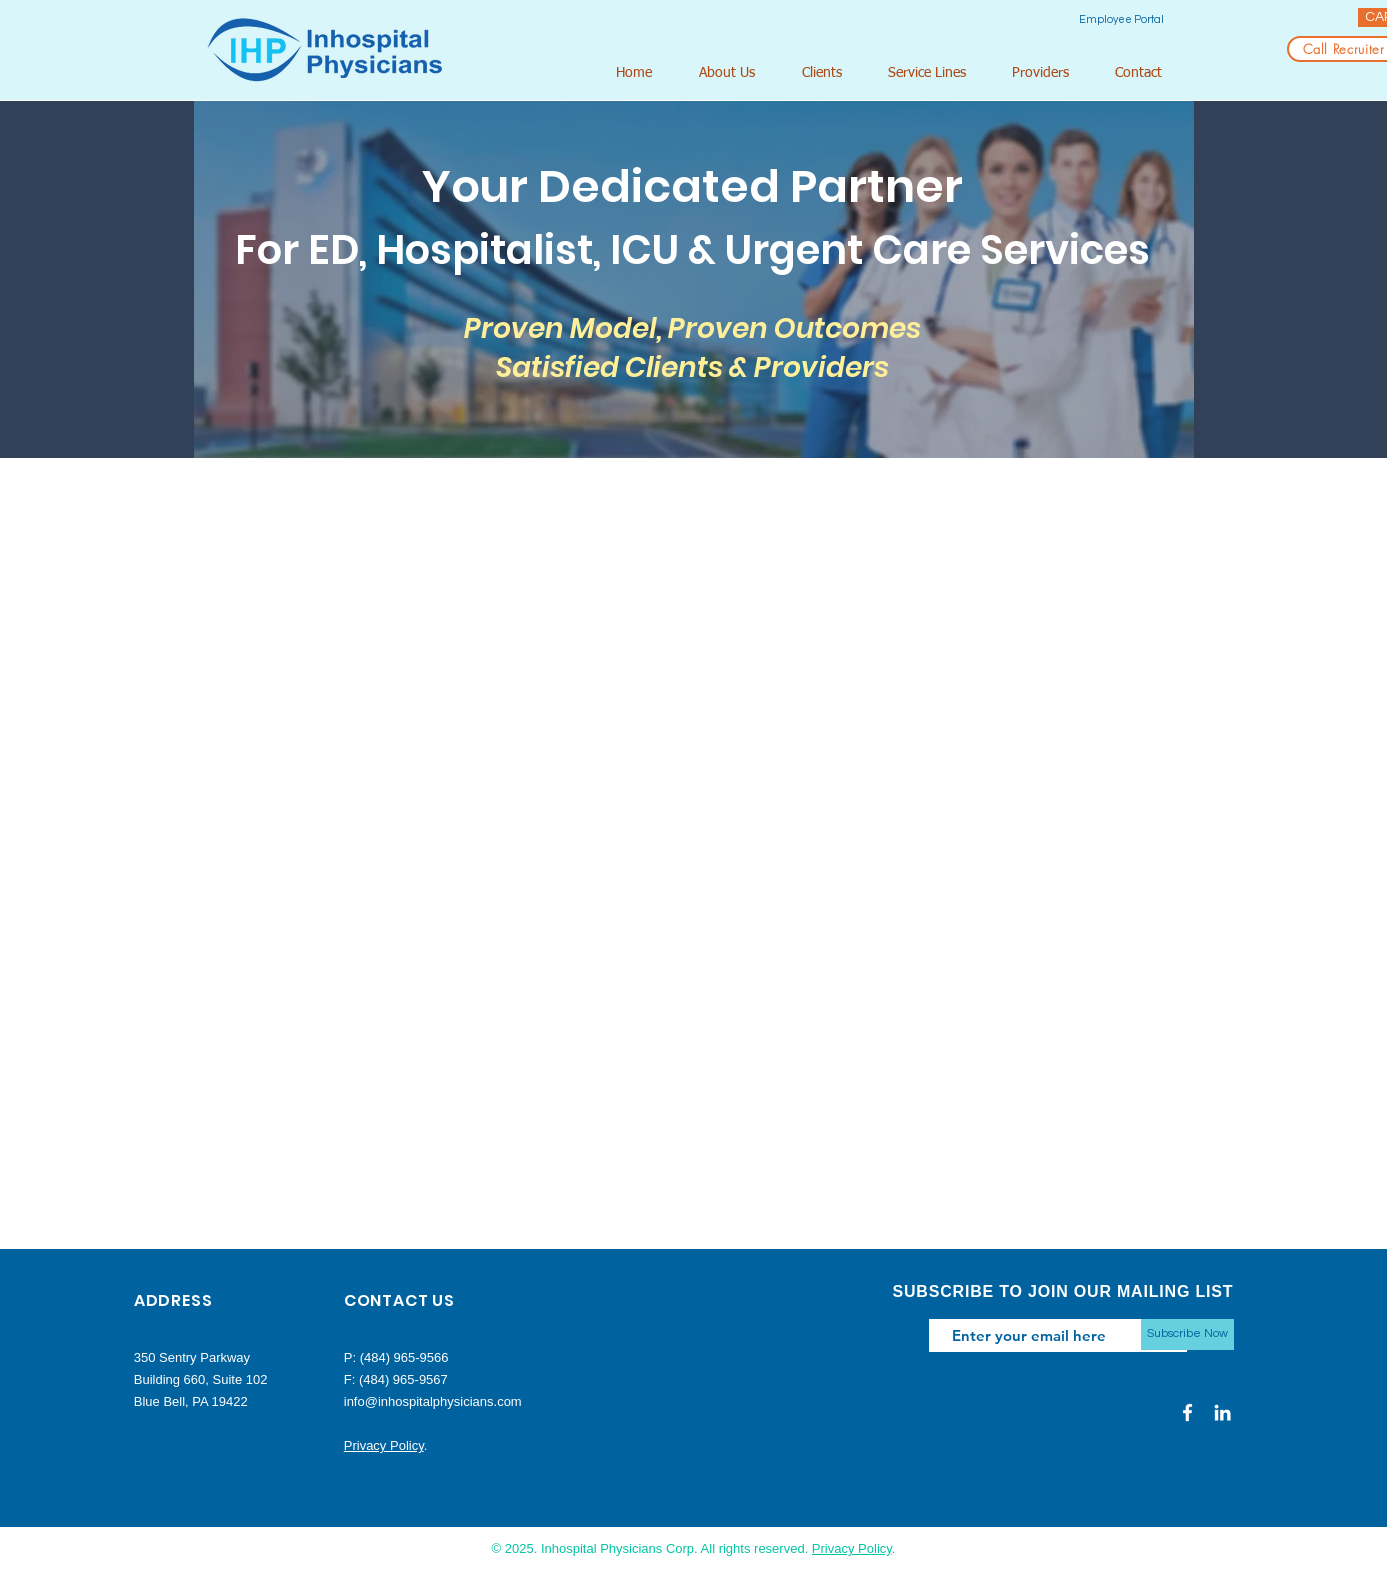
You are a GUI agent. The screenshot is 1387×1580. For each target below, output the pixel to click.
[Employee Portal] (1121, 19)
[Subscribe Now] (1187, 1334)
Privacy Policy (384, 1445)
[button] (735, 73)
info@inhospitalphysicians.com (433, 1401)
